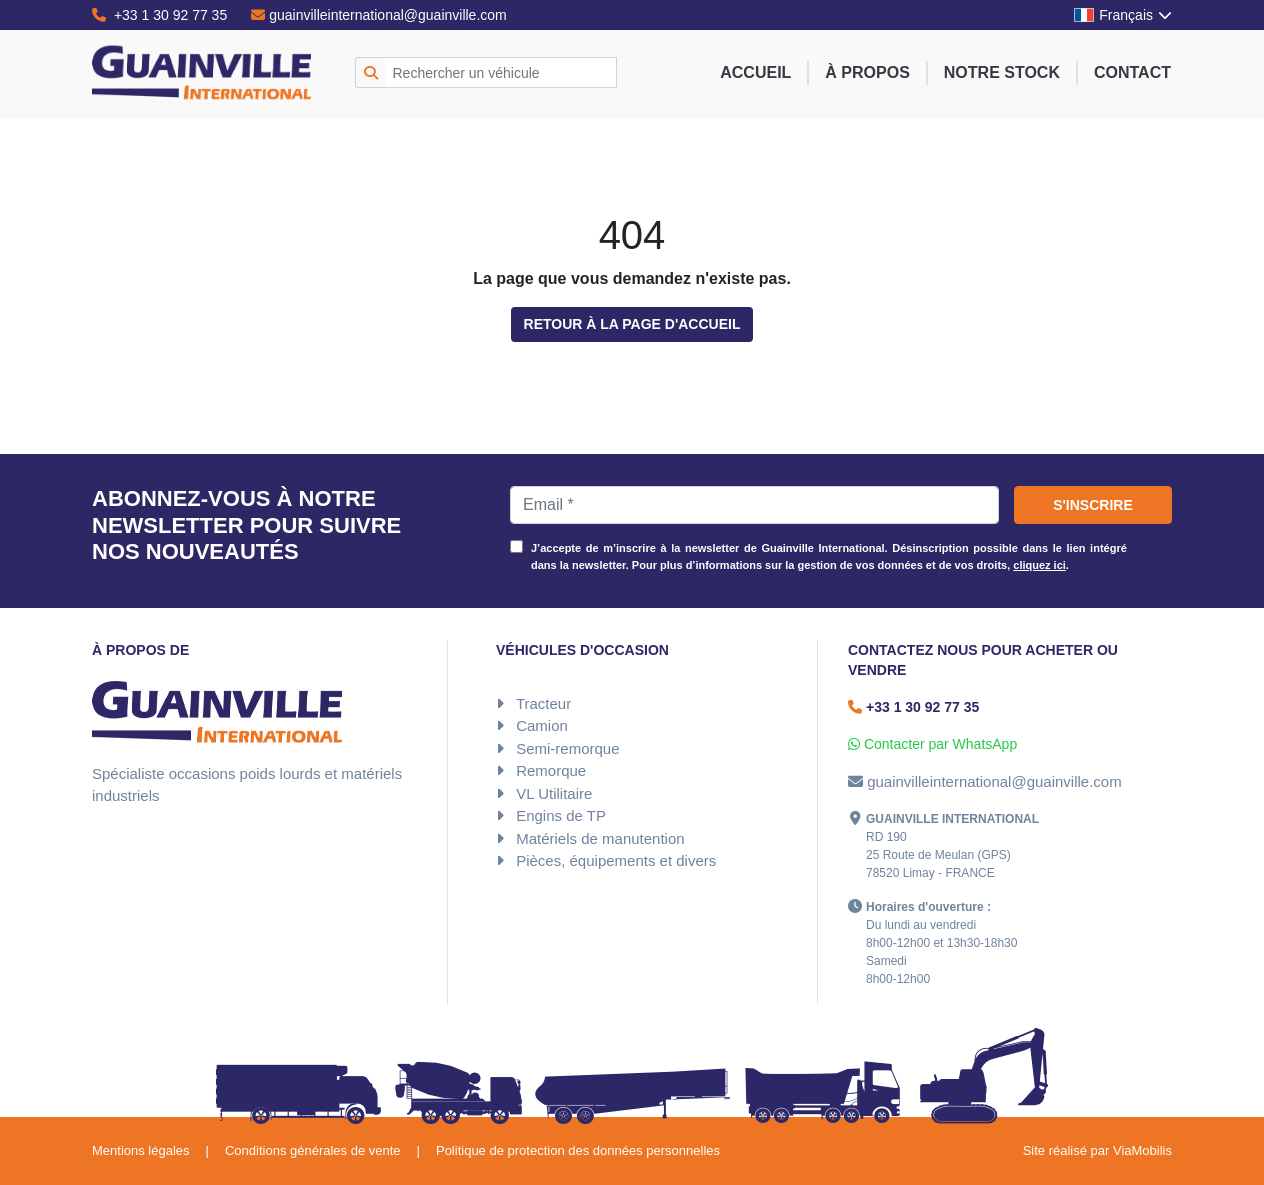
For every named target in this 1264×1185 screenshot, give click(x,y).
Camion (542, 725)
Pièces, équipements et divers (616, 860)
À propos (867, 72)
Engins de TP (561, 815)
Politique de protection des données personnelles (578, 1150)
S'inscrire (1093, 505)
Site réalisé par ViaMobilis (1097, 1150)
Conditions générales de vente (313, 1150)
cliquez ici (1039, 565)
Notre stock (1002, 72)
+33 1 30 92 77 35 (159, 15)
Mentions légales (141, 1150)
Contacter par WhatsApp (932, 744)
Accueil (755, 72)
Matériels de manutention (600, 838)
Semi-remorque (567, 748)
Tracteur (543, 703)
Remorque (551, 770)
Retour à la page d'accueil (632, 324)
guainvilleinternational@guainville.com (379, 15)
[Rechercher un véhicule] (501, 72)
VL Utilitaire (554, 793)
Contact (1132, 72)
